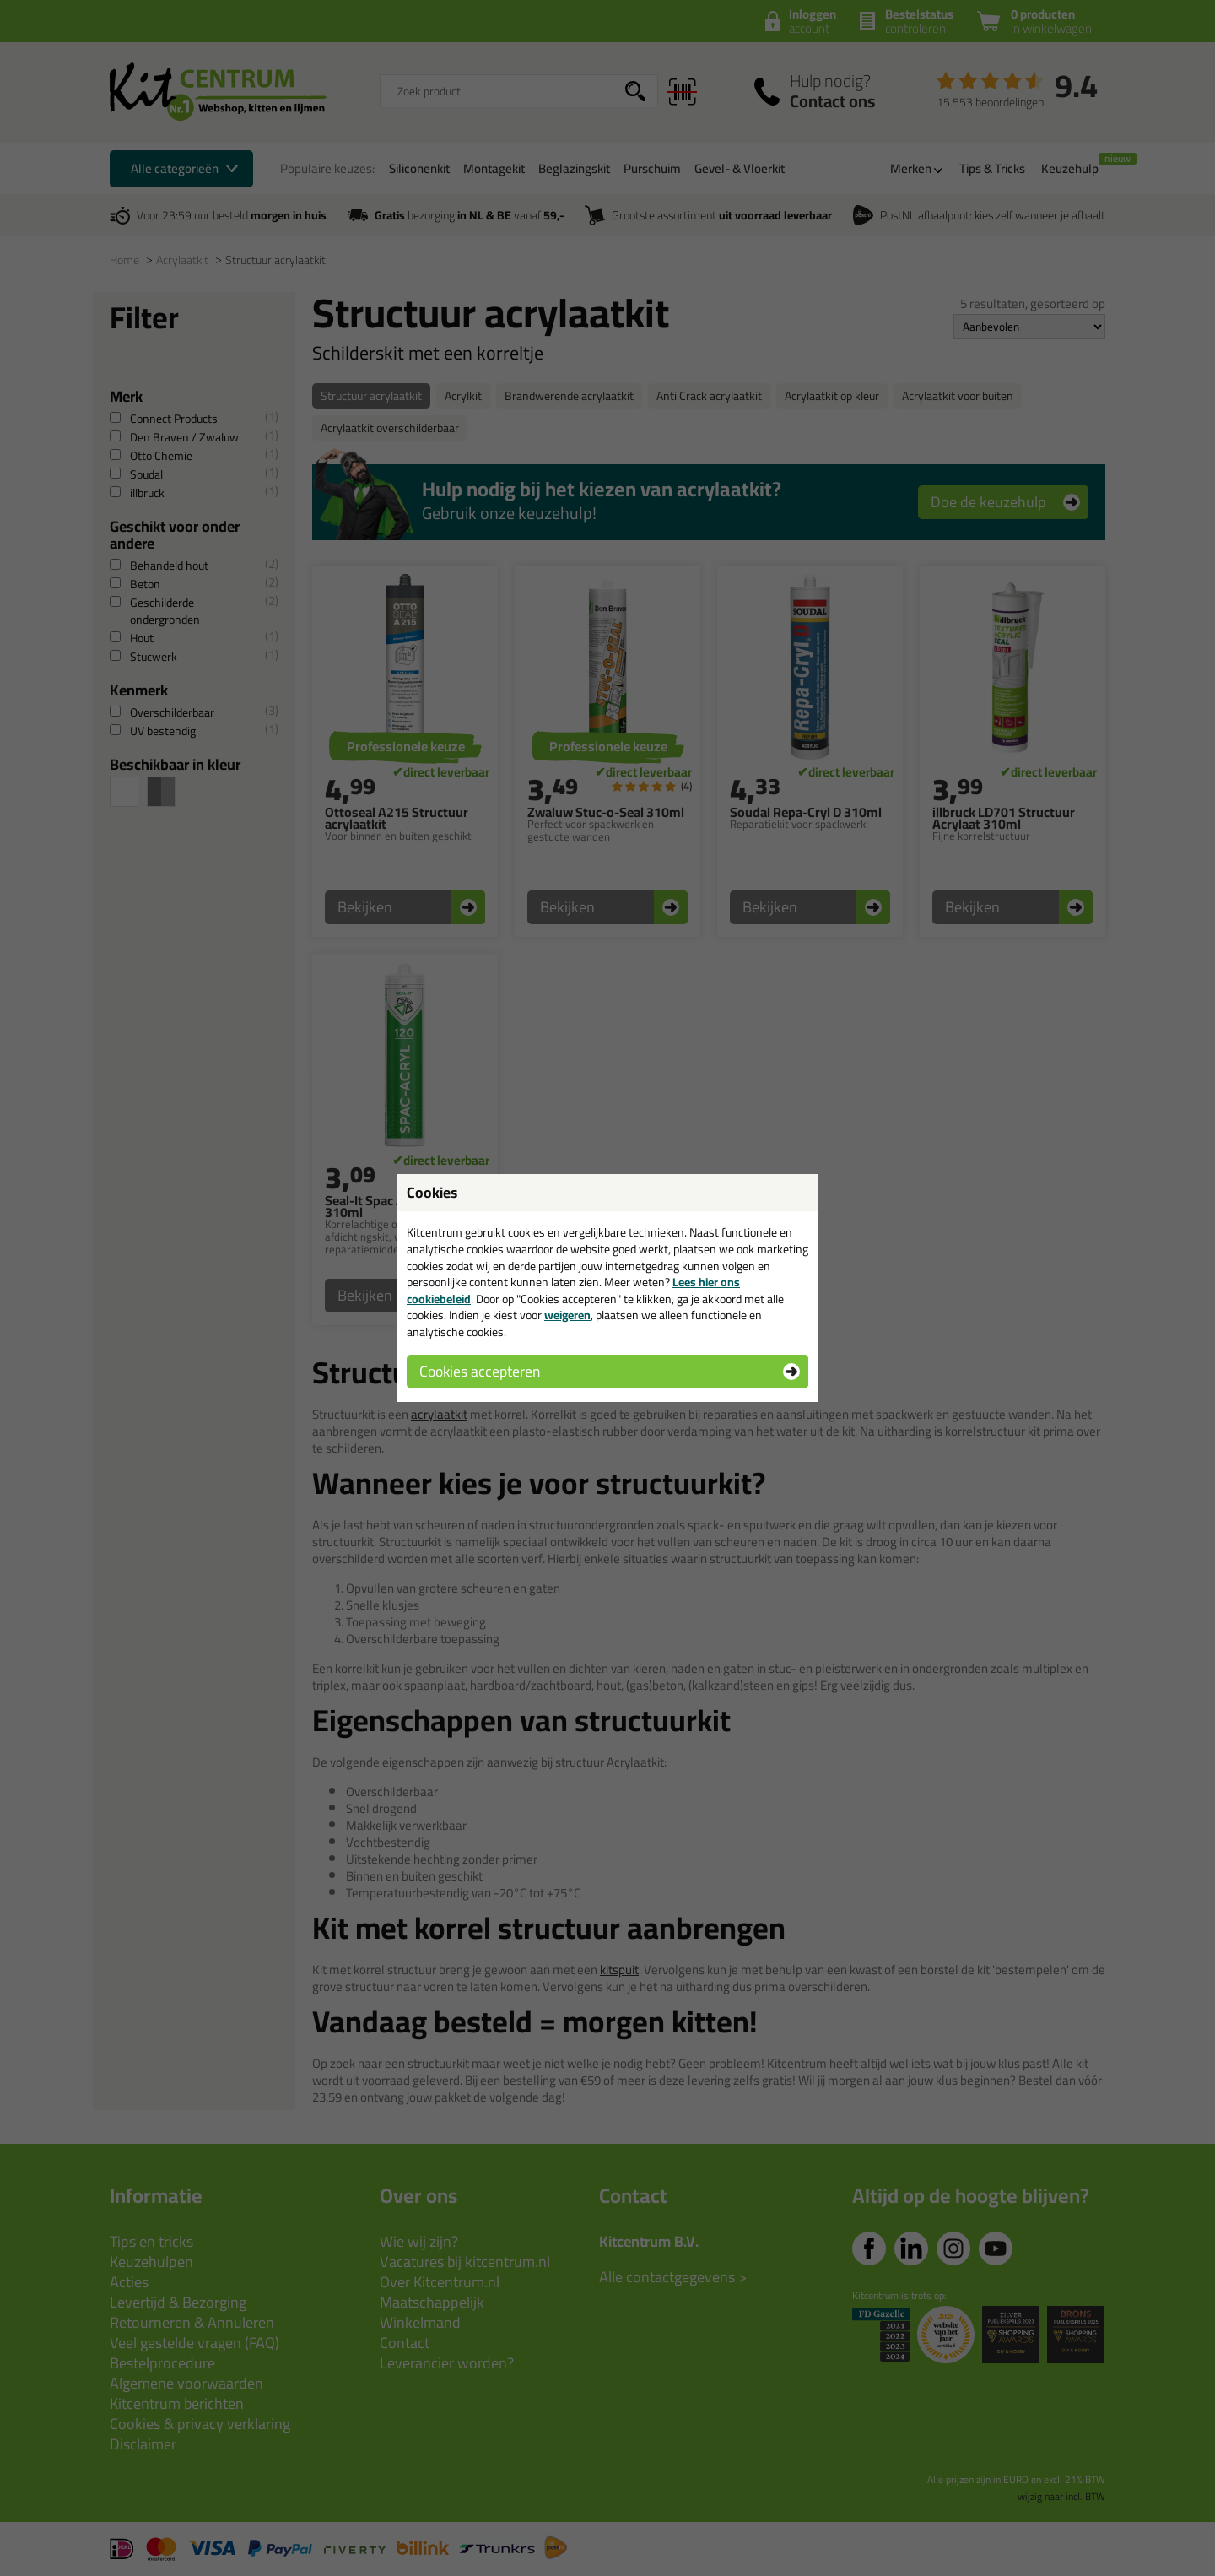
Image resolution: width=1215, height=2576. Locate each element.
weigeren (567, 1315)
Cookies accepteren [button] (479, 1371)
